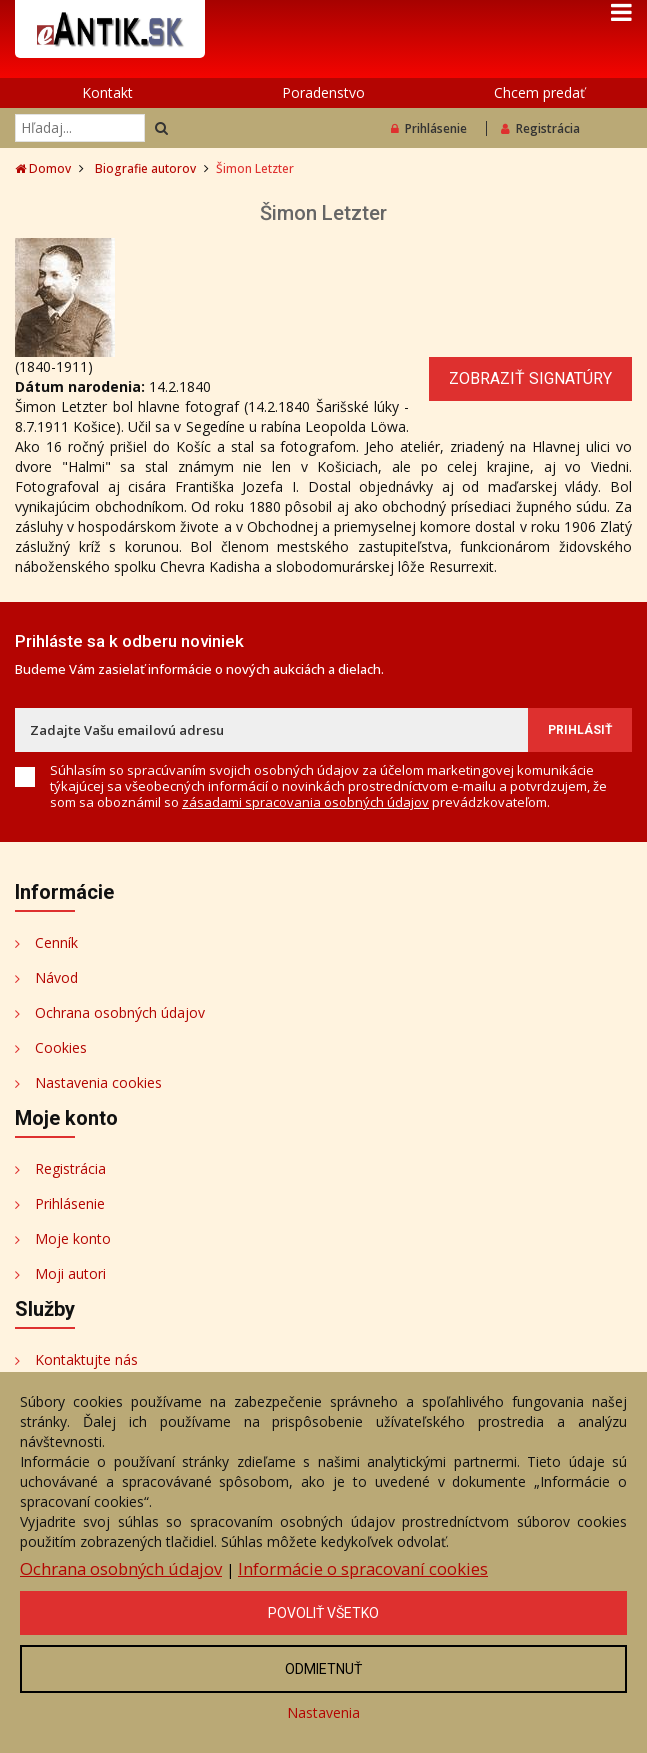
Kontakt (107, 92)
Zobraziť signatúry (530, 378)
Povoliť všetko (323, 1613)
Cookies (61, 1047)
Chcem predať (539, 92)
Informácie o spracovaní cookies (363, 1568)
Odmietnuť (323, 1669)
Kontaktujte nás (86, 1359)
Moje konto (73, 1238)
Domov (43, 168)
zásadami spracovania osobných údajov (305, 802)
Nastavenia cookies (98, 1082)
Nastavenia (323, 1712)
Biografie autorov (145, 168)
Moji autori (70, 1273)
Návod (56, 977)
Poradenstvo (323, 92)
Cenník (56, 942)
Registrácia (540, 128)
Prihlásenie (429, 128)
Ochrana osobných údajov (120, 1012)
